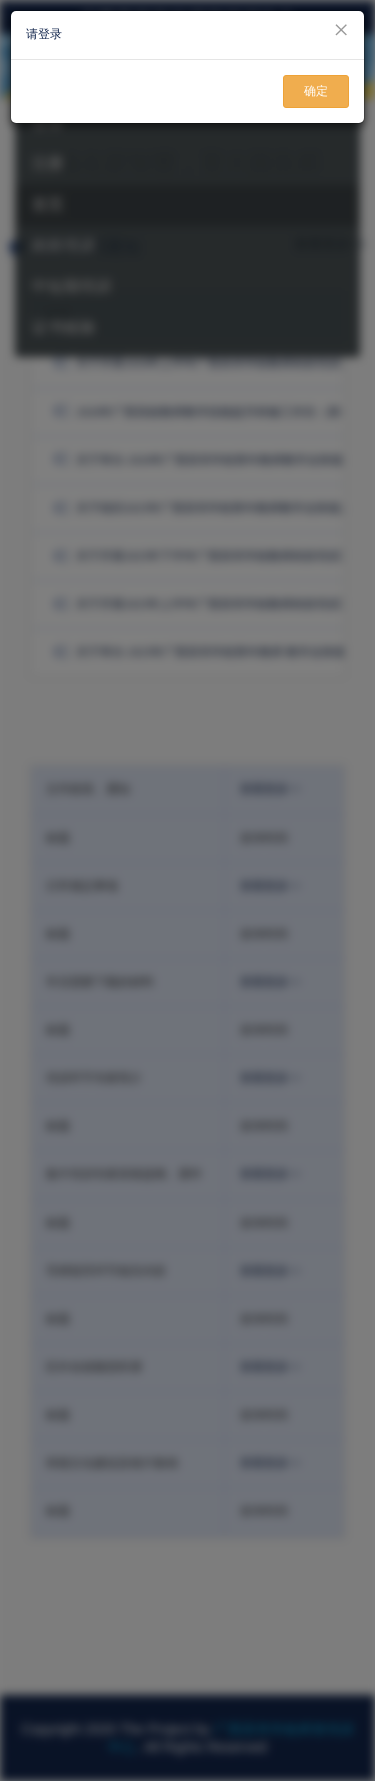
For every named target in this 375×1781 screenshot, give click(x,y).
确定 (316, 91)
